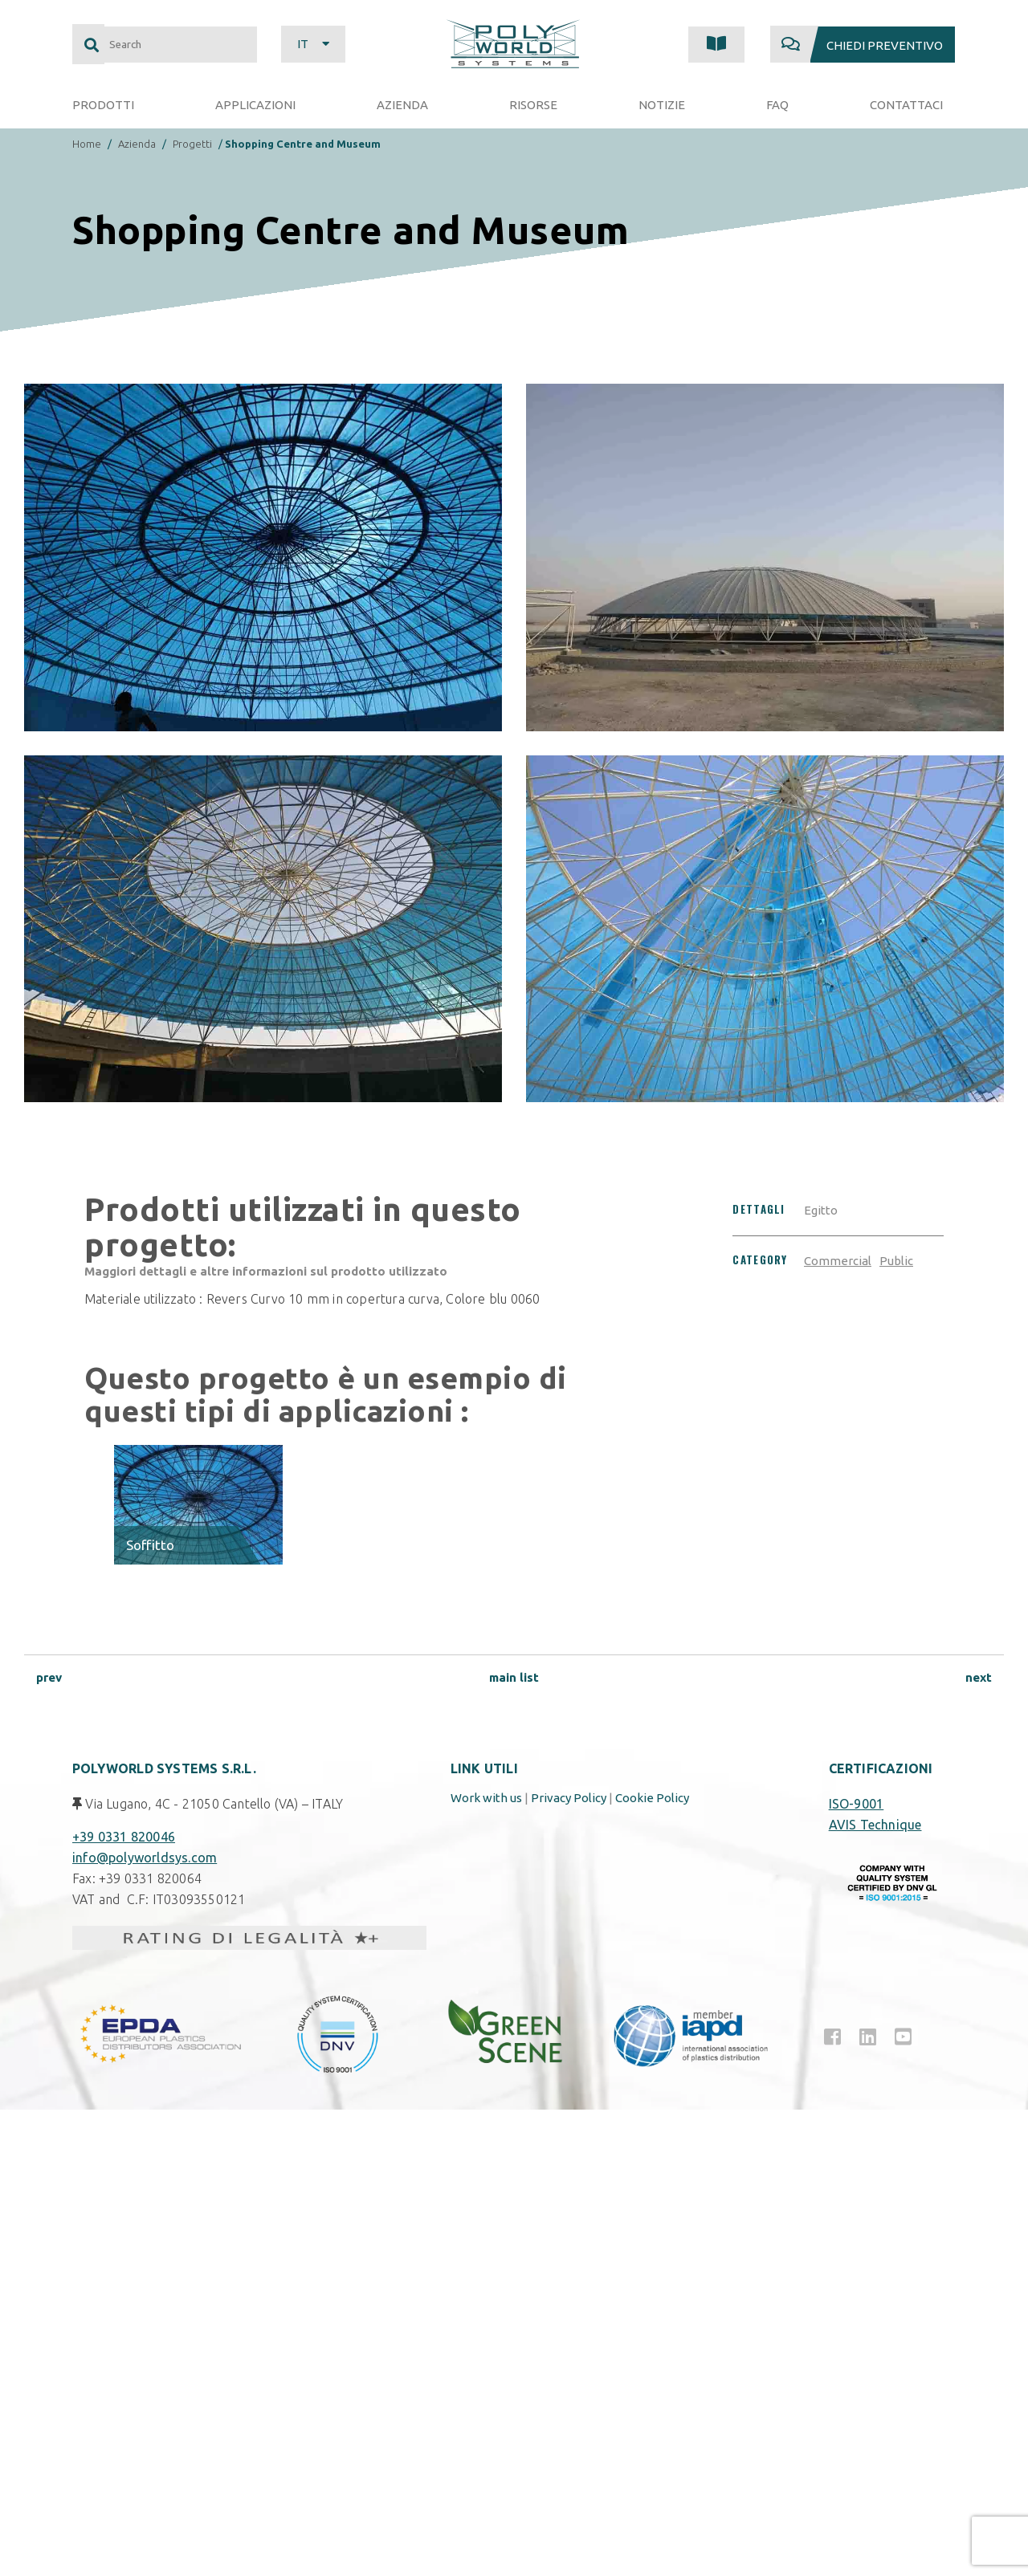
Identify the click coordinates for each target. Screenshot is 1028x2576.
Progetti (192, 143)
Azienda (137, 143)
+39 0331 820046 (123, 1836)
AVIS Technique (875, 1824)
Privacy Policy (568, 1798)
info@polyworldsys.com (144, 1857)
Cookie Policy (652, 1798)
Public (896, 1261)
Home (86, 143)
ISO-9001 (856, 1804)
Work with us (486, 1798)
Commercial (837, 1261)
